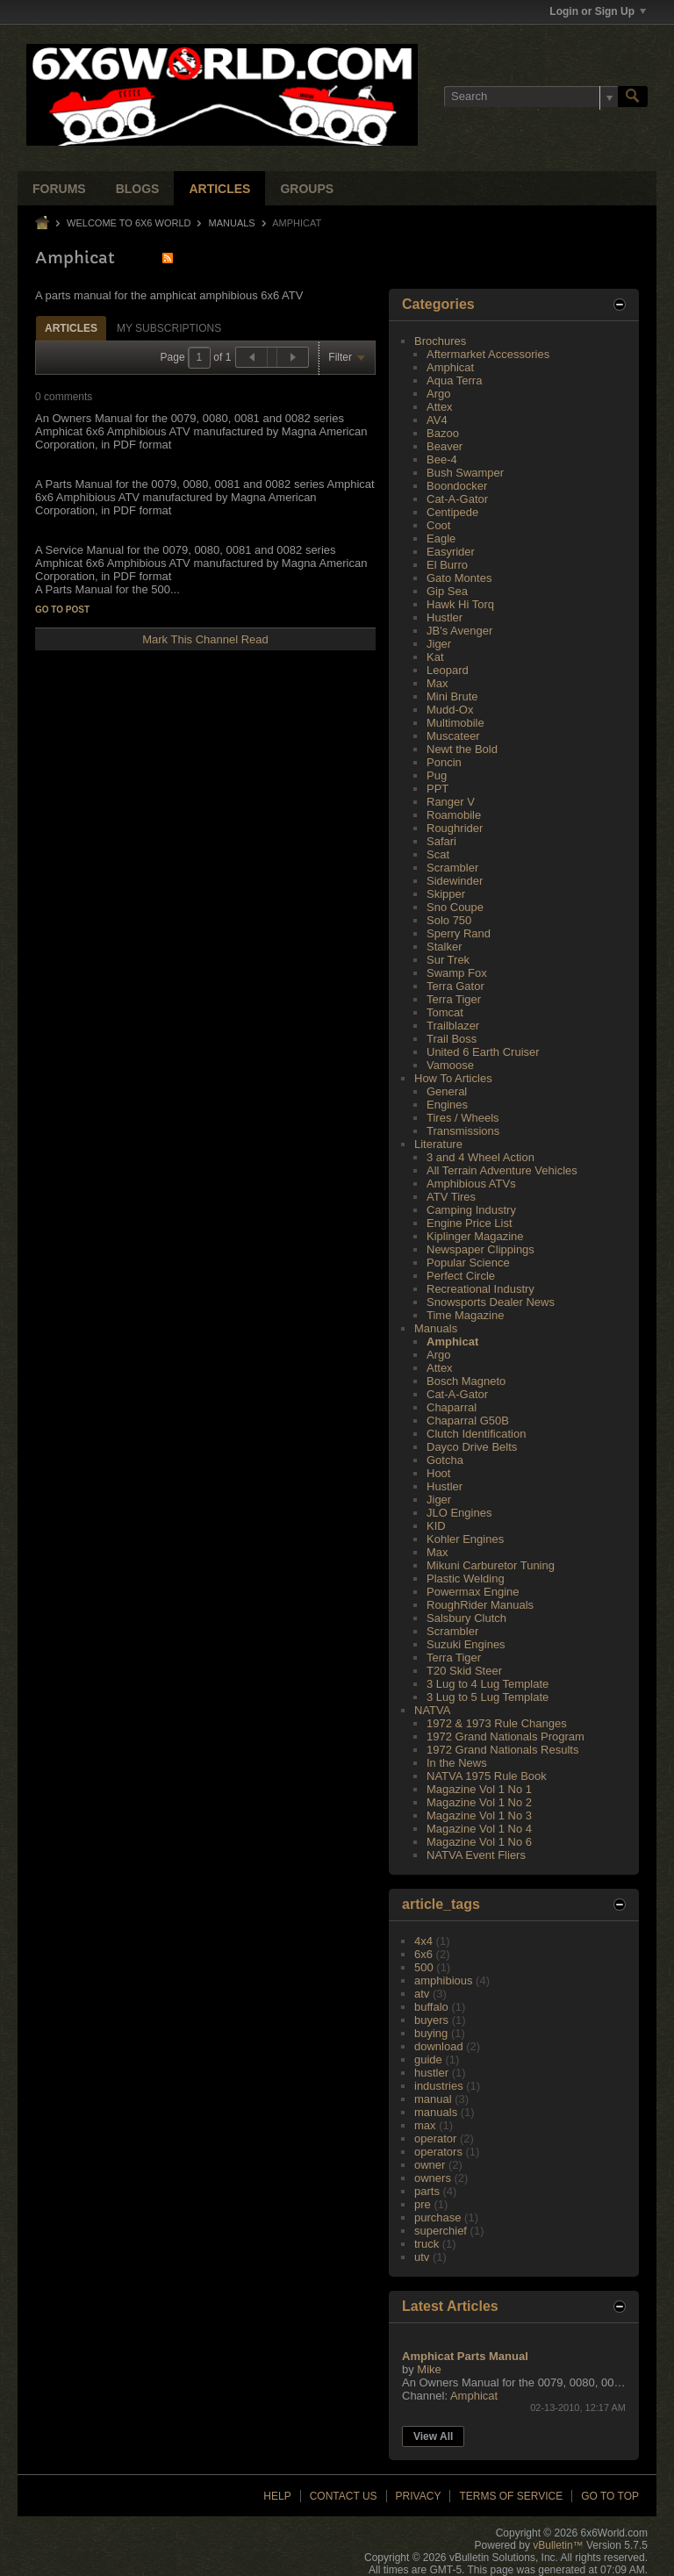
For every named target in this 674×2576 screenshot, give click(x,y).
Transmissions (463, 1130)
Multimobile (455, 722)
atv (421, 1993)
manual (433, 2099)
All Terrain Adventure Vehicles (502, 1170)
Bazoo (443, 433)
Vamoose (450, 1065)
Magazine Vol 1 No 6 (479, 1841)
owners (432, 2178)
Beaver (444, 446)
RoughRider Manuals (480, 1604)
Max (437, 683)
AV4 (437, 420)
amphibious (443, 1980)
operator (435, 2138)
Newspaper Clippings (480, 1249)
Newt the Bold (462, 749)
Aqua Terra (454, 380)
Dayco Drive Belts (472, 1446)
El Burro (447, 564)
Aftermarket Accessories (488, 354)
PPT (437, 788)
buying (431, 2033)
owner (429, 2164)
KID (436, 1525)
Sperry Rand (459, 933)
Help (276, 2496)
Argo (438, 393)
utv (421, 2257)
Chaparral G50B (468, 1420)
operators (438, 2151)
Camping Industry (471, 1209)
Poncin (444, 762)
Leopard (448, 670)
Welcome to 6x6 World (128, 223)
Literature (438, 1144)
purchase (437, 2217)
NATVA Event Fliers (476, 1855)
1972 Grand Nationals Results (502, 1749)
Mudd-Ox (450, 709)
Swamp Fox (457, 972)
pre (422, 2204)
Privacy (418, 2496)
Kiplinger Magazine (475, 1236)
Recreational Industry (480, 1288)
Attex (440, 406)
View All (433, 2436)
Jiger (439, 643)
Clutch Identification (476, 1433)
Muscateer (453, 736)
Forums (59, 189)
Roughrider (455, 828)
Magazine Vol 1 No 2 (479, 1802)
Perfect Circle (461, 1275)
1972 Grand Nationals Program (505, 1736)
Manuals (232, 223)
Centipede (452, 512)
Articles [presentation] (71, 328)
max (425, 2125)
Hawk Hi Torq (460, 604)
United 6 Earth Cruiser (483, 1051)
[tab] (71, 328)
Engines (447, 1104)
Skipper (446, 894)
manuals (435, 2112)
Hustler (444, 617)
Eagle (441, 538)
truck (426, 2243)
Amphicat (450, 367)
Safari (441, 841)
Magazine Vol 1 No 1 (479, 1789)
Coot (438, 525)
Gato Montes (459, 578)
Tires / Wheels (463, 1117)
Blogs (138, 189)
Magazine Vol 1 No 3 (479, 1815)
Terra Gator (455, 986)
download (438, 2046)
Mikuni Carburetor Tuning (491, 1565)
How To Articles (453, 1078)
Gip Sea (447, 591)
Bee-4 (442, 459)
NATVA (432, 1710)
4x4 (423, 1941)
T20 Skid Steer (464, 1670)
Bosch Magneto (466, 1381)
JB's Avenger (459, 630)
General (447, 1091)
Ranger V (451, 801)
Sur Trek (448, 959)
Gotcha (445, 1460)
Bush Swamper (465, 472)
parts (427, 2191)
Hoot (438, 1473)
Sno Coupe (455, 907)
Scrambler (452, 867)
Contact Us (343, 2496)
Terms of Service (511, 2496)
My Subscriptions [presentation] (169, 328)
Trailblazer (453, 1025)
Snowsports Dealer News (491, 1302)
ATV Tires (451, 1196)
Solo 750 (449, 920)
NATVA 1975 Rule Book (487, 1776)
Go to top (610, 2496)
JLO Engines (459, 1512)
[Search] (531, 96)
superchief (440, 2230)
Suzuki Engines (466, 1644)
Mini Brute (452, 696)
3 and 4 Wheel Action (480, 1157)
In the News (457, 1762)
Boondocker (457, 485)
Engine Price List (470, 1223)
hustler (431, 2072)
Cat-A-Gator (457, 499)
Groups (306, 189)
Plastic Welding (466, 1578)
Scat (438, 854)
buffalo (431, 2006)
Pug (437, 775)
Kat (435, 657)
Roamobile (454, 815)
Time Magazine (465, 1315)
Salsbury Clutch (466, 1618)
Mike (429, 2369)
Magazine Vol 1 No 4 (479, 1828)
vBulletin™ (558, 2545)
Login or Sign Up (597, 11)
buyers (431, 2020)
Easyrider (451, 551)
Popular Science (468, 1262)
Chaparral (452, 1407)
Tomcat (445, 1012)
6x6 (423, 1954)
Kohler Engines (465, 1539)
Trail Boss (452, 1038)
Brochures (440, 341)
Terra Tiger (454, 999)
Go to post (62, 609)
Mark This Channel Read (205, 639)
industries (438, 2085)
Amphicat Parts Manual (465, 2356)
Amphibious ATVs (471, 1183)
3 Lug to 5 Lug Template (488, 1697)
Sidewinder (455, 880)
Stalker (444, 946)
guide (428, 2059)
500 (424, 1967)
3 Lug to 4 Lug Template (488, 1683)
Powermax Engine (473, 1591)
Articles (219, 189)
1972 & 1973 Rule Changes (497, 1723)
